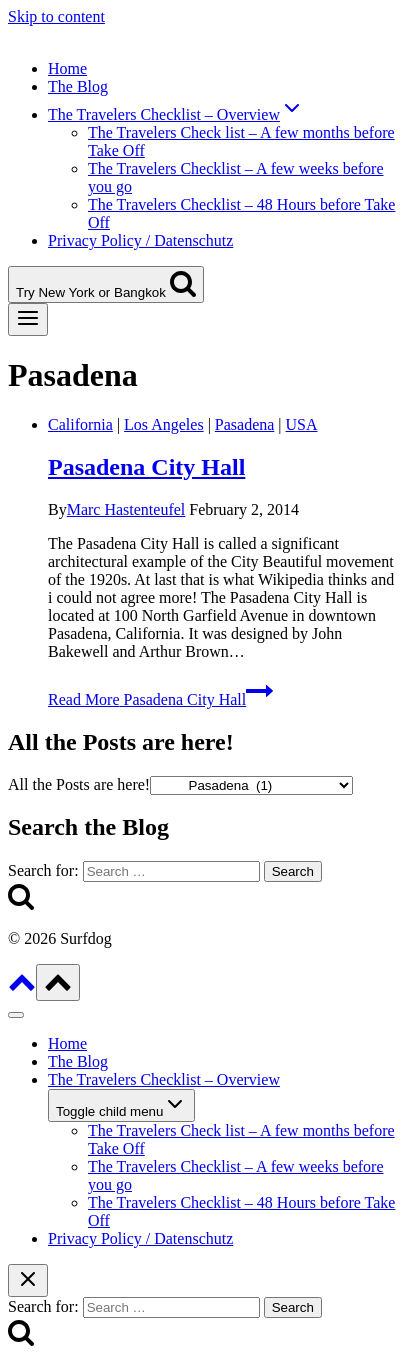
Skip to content (56, 16)
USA (302, 424)
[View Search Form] (106, 284)
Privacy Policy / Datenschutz (140, 240)
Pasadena (245, 424)
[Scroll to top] (22, 989)
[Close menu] (16, 1015)
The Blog (78, 86)
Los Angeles (164, 424)
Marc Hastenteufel (126, 509)
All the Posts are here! (79, 784)
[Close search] (28, 1280)
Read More (160, 699)
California (80, 424)
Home (67, 68)
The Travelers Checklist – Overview (164, 1079)
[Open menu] (28, 319)
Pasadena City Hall (146, 467)
